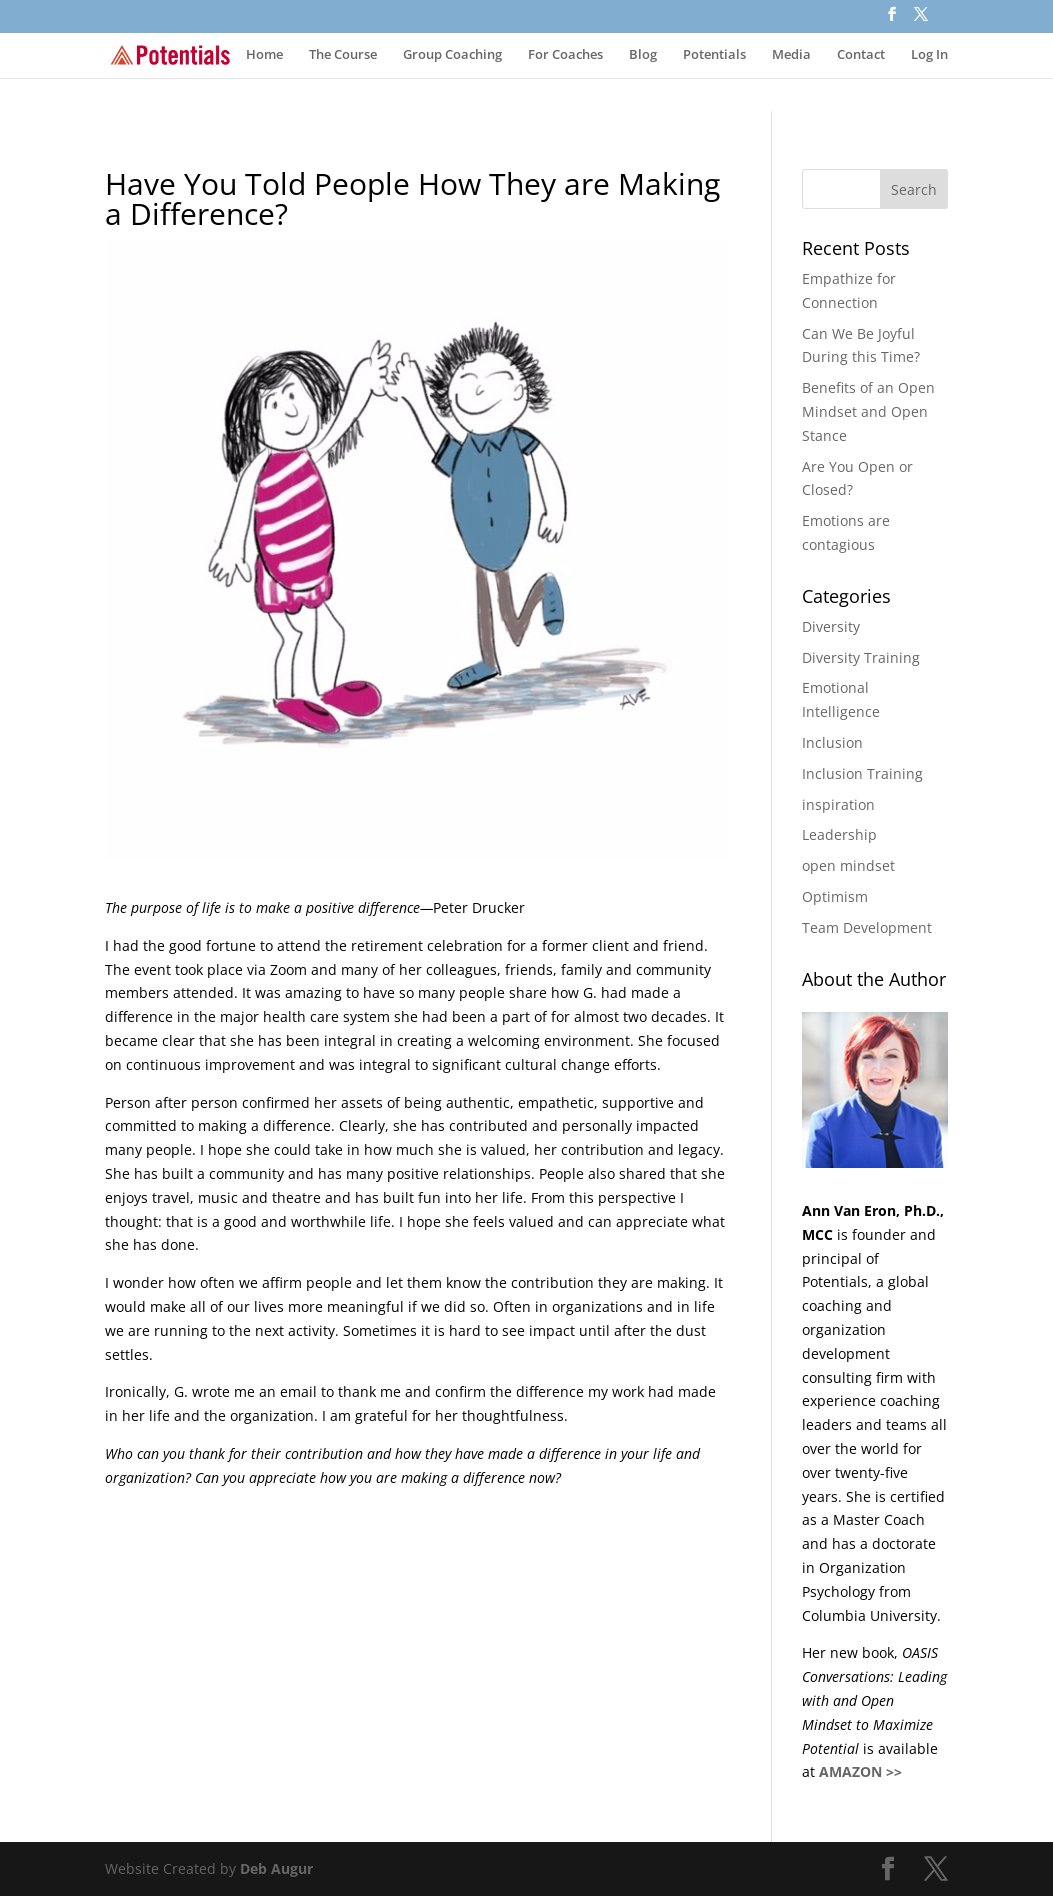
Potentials (714, 55)
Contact (861, 55)
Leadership (839, 834)
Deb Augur (276, 1868)
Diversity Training (861, 657)
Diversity (831, 626)
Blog (643, 55)
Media (791, 55)
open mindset (848, 865)
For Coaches (565, 55)
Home (264, 55)
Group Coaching (452, 55)
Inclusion (832, 742)
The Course (343, 55)
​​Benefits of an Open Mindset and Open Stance (868, 411)
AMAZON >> (860, 1771)
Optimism (835, 896)
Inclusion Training (862, 773)
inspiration (838, 804)
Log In (929, 55)
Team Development (867, 927)
